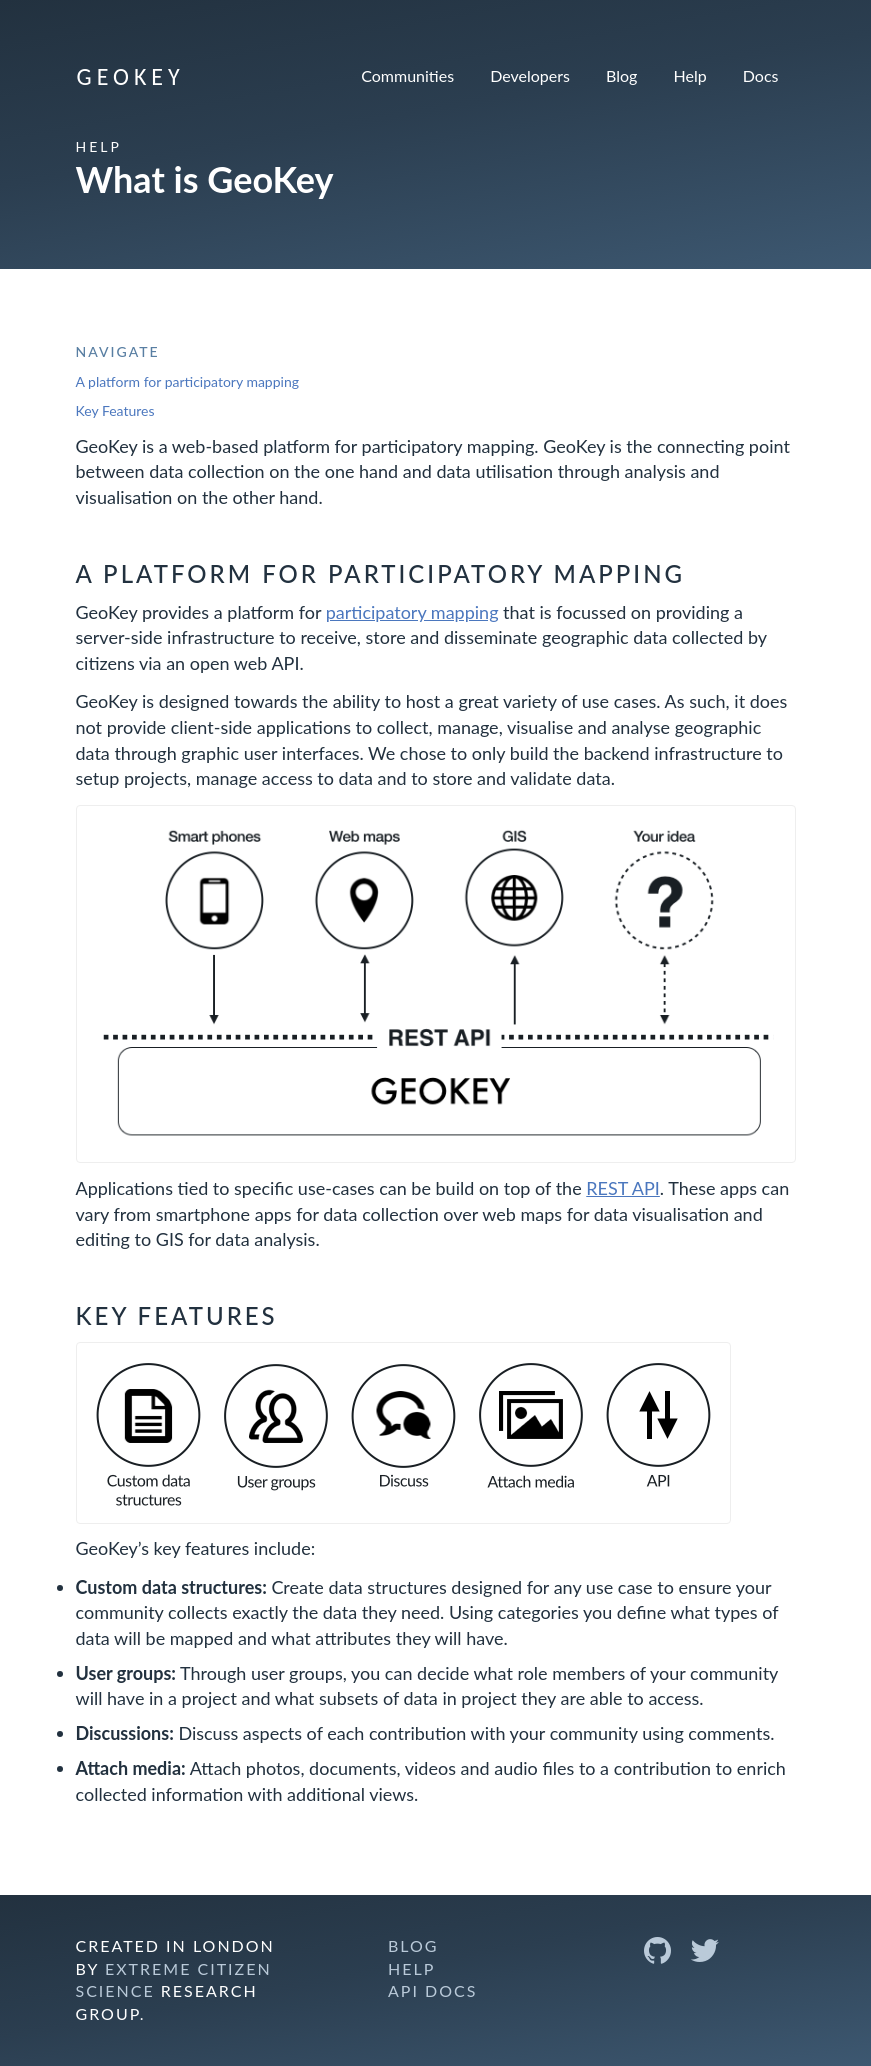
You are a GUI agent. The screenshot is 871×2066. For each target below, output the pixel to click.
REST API (623, 1188)
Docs (761, 75)
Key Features (115, 410)
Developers (530, 75)
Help (690, 75)
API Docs (432, 1990)
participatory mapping (412, 612)
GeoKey (131, 76)
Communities (407, 75)
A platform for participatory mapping (188, 381)
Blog (621, 75)
